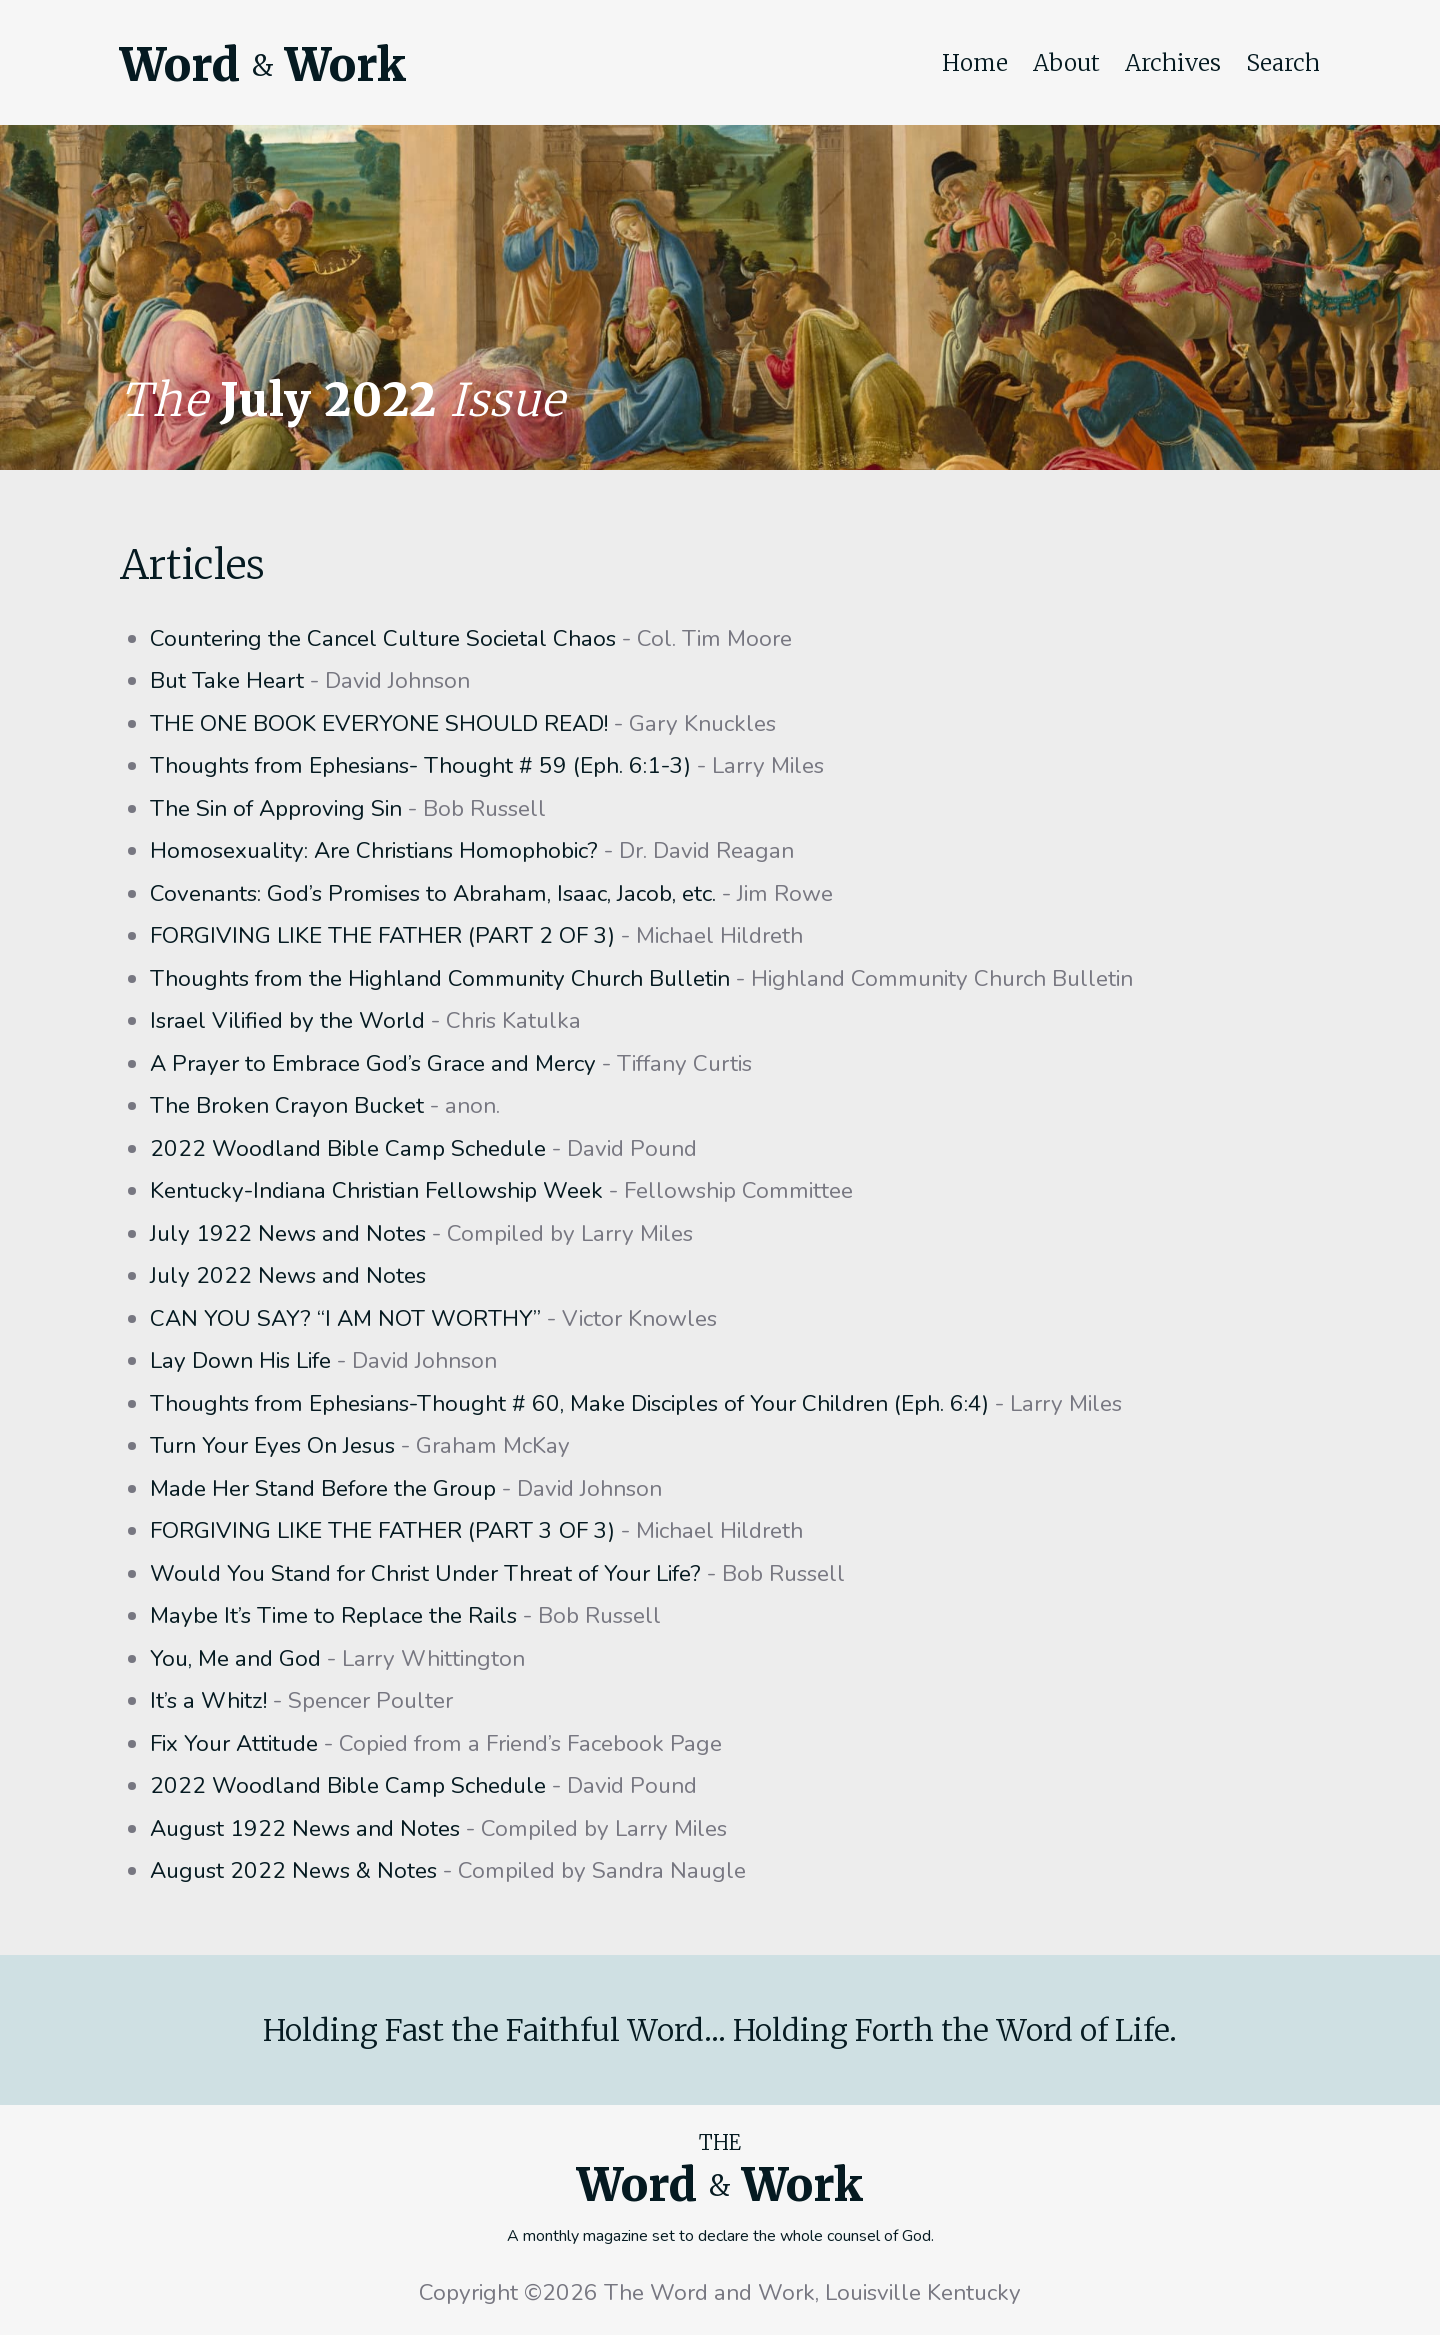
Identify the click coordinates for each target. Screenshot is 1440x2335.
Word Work (263, 65)
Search (1283, 63)
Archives (1173, 63)
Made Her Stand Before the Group (323, 1488)
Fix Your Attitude (234, 1743)
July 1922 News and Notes (288, 1233)
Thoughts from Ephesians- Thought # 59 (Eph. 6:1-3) (420, 765)
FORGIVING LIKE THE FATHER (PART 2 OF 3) (382, 935)
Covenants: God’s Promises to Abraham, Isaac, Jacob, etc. (433, 893)
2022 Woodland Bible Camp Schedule (348, 1148)
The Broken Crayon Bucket (287, 1105)
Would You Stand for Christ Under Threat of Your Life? (425, 1573)
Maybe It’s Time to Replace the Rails (333, 1615)
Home (975, 63)
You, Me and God (235, 1658)
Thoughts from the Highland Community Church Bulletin (440, 978)
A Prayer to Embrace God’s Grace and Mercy (373, 1063)
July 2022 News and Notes (288, 1275)
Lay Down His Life (240, 1360)
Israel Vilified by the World (287, 1020)
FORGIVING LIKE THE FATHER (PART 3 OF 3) (382, 1530)
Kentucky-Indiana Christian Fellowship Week (376, 1190)
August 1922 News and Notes (305, 1828)
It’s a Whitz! (208, 1700)
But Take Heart (227, 680)
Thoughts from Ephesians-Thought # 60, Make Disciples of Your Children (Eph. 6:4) (569, 1403)
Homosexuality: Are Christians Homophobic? (374, 850)
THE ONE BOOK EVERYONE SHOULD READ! (379, 723)
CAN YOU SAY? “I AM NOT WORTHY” (345, 1318)
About (1066, 63)
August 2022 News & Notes (293, 1870)
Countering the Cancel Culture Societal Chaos (383, 638)
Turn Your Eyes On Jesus (272, 1445)
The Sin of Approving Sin (276, 808)
